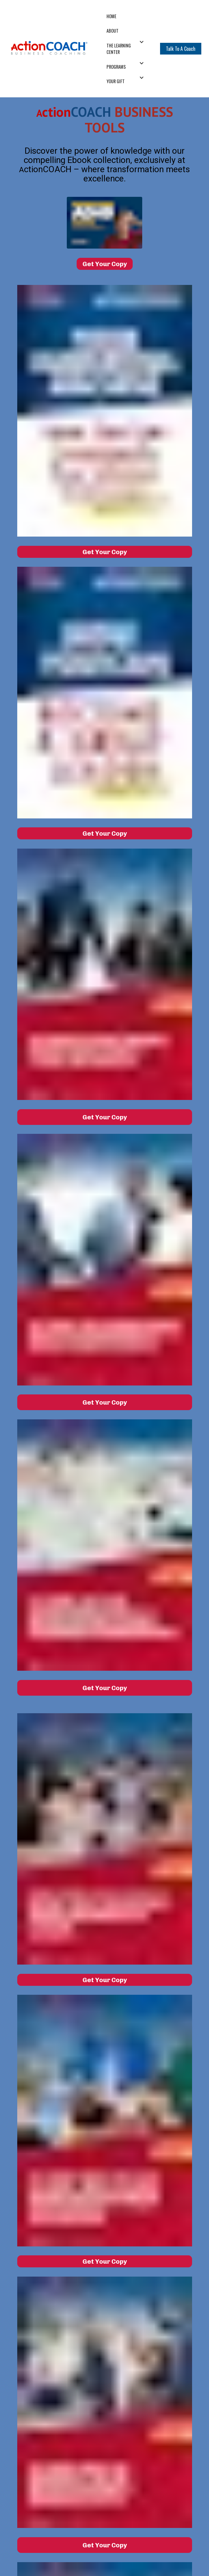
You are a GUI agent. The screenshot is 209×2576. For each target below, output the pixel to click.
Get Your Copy (104, 264)
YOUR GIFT (116, 81)
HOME (111, 16)
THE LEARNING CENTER (119, 48)
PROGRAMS (116, 66)
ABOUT (113, 30)
